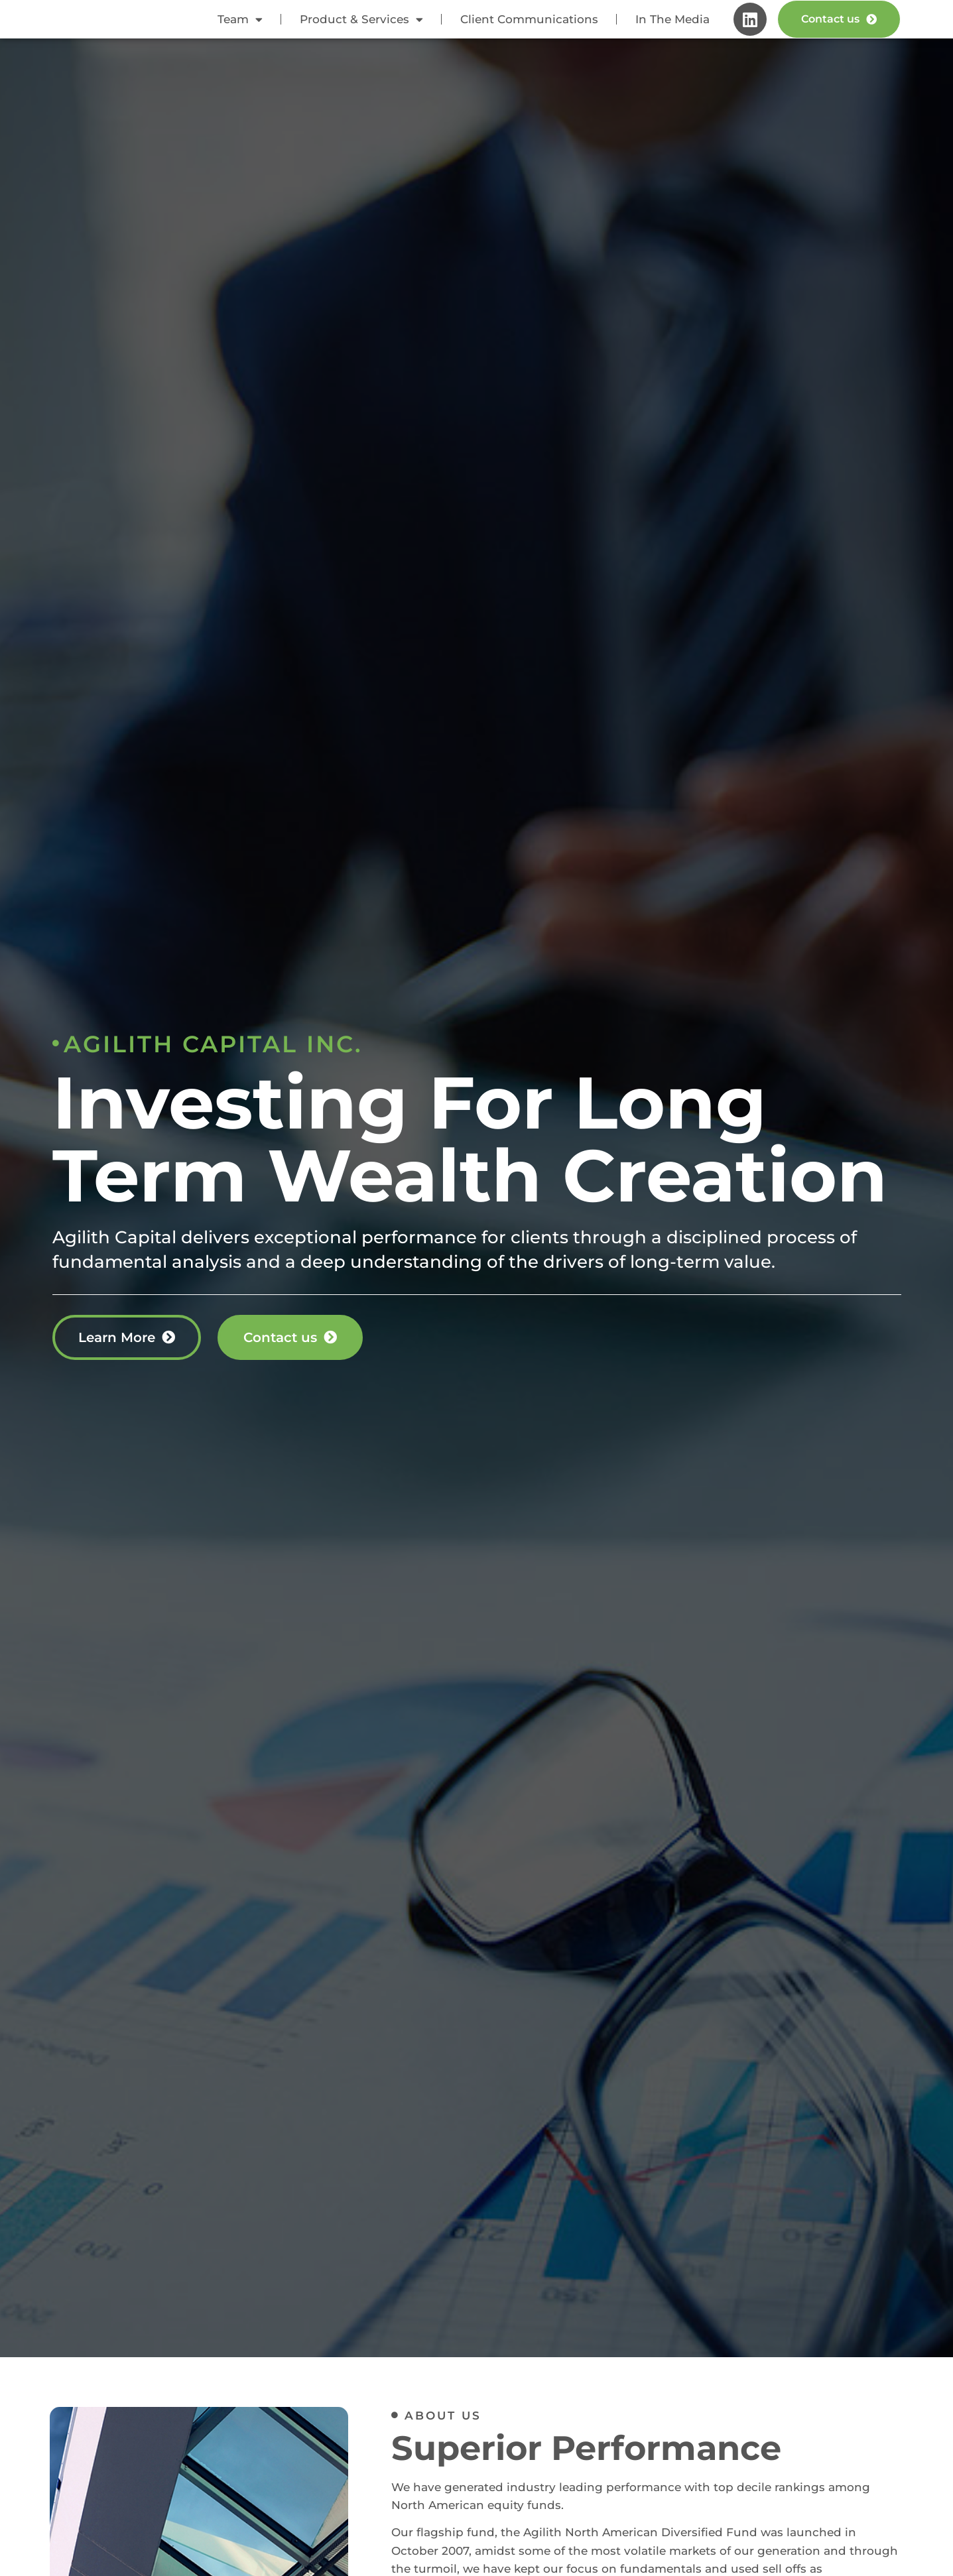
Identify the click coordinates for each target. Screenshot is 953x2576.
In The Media (672, 25)
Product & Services (361, 26)
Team (240, 26)
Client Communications (529, 25)
